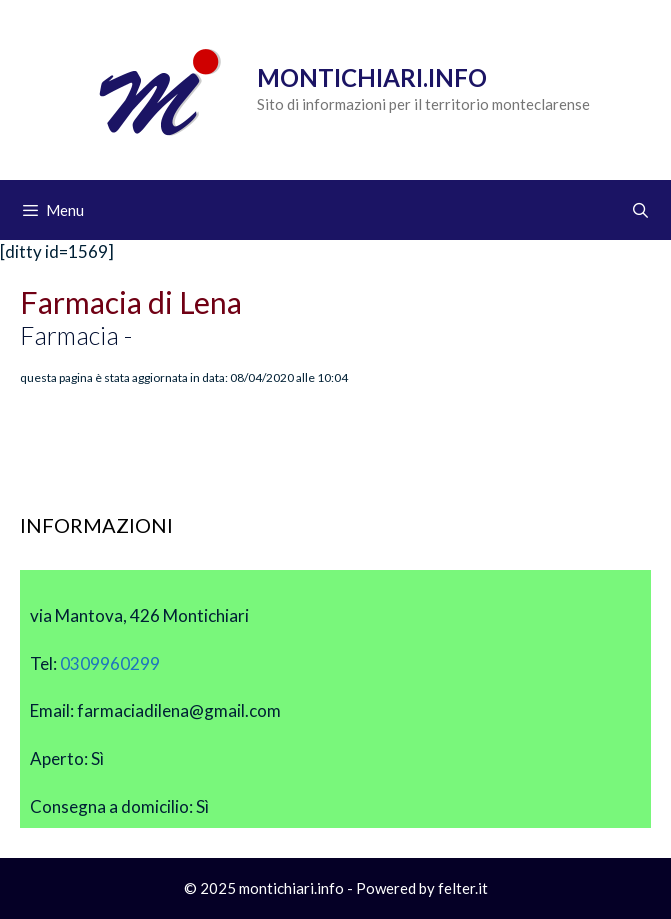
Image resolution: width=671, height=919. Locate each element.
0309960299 (110, 663)
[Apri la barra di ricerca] (640, 210)
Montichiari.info (372, 77)
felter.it (463, 888)
